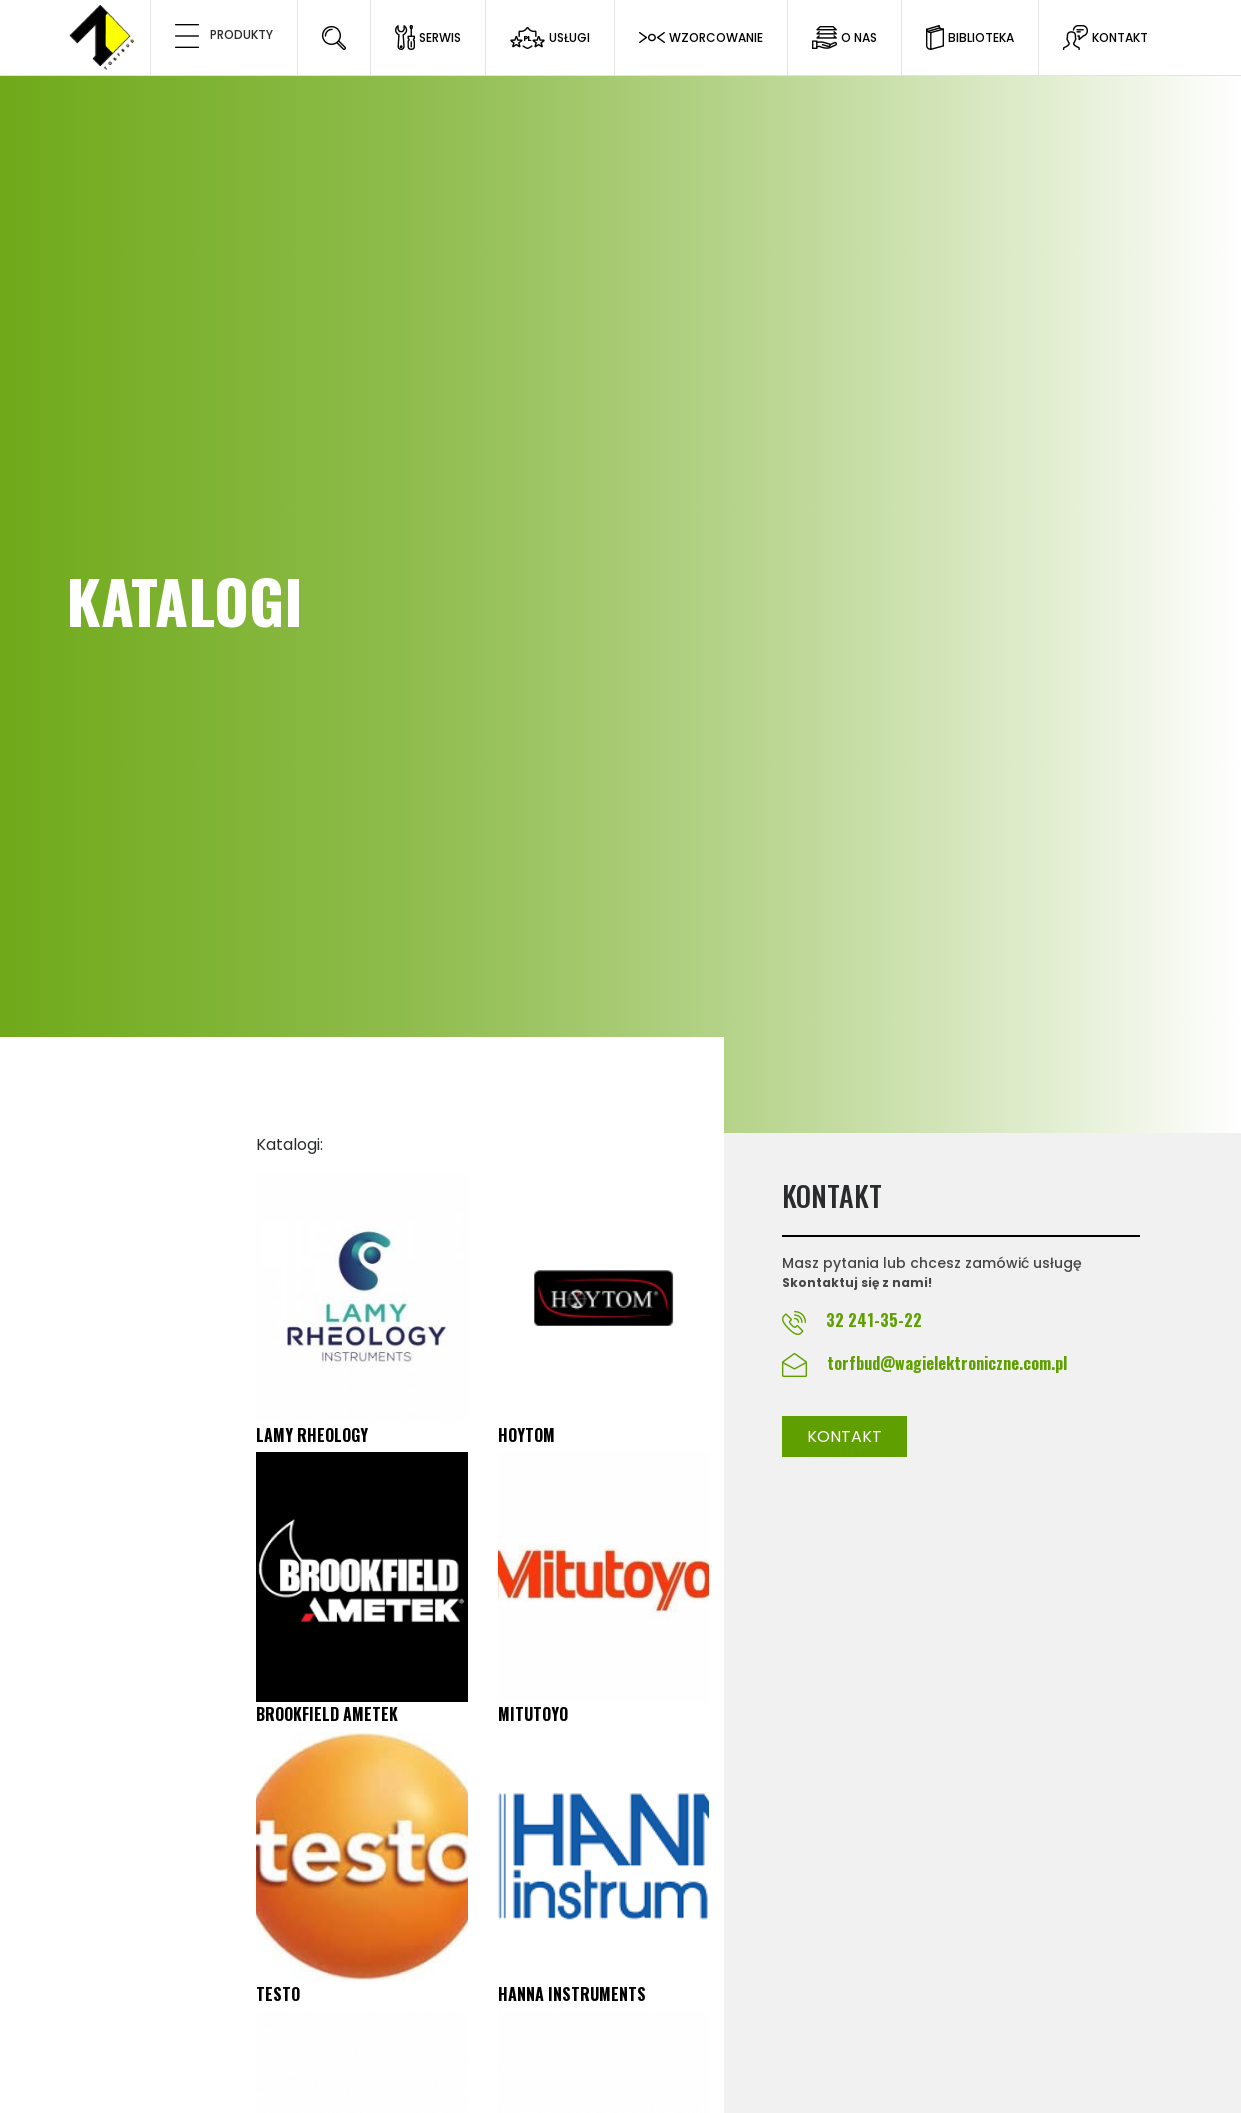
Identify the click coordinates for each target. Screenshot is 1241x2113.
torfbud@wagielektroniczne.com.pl (947, 1363)
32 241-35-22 (872, 1320)
